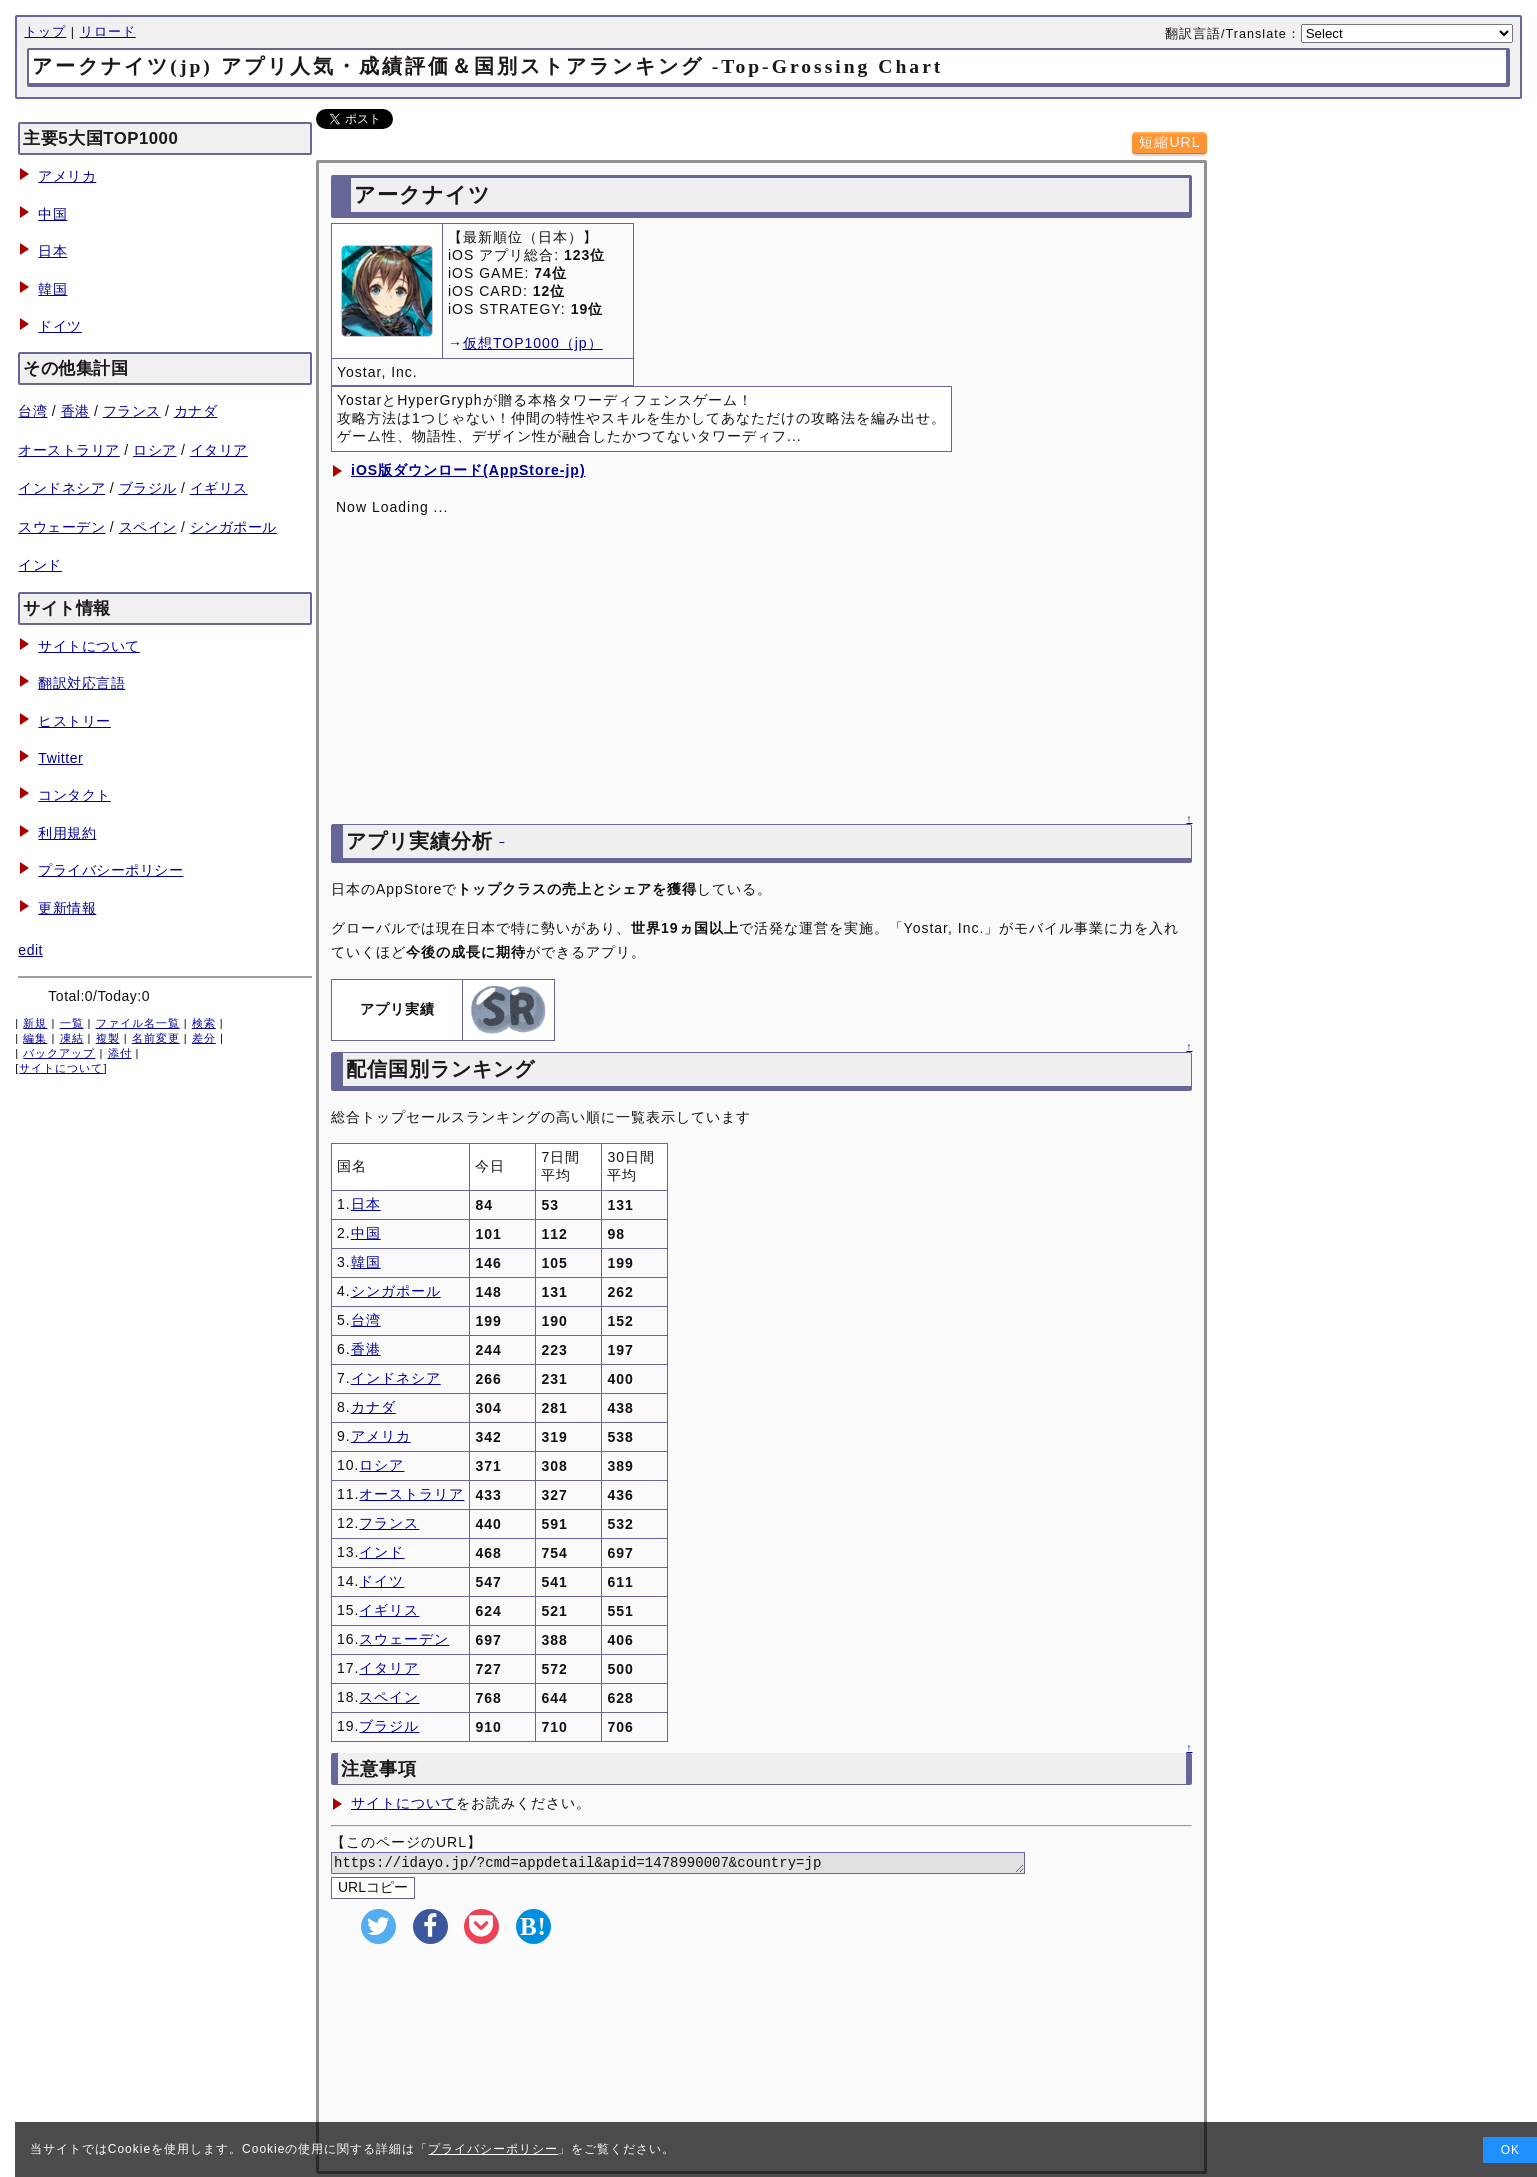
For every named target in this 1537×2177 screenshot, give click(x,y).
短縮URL (1169, 142)
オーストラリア (69, 450)
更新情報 (67, 908)
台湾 (32, 411)
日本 (52, 251)
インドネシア (61, 488)
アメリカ (67, 176)
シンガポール (233, 527)
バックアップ (59, 1053)
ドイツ (60, 326)
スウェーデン (61, 527)
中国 (52, 214)
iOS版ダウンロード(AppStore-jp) (468, 470)
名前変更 (156, 1038)
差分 (204, 1038)
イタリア (219, 450)
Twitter (60, 758)
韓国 (52, 289)
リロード (108, 32)
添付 (120, 1053)
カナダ (196, 411)
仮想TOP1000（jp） (533, 343)
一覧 (72, 1023)
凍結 (72, 1038)
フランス (132, 411)
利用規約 (67, 833)
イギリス (219, 488)
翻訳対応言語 (81, 683)
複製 (108, 1038)
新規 (35, 1023)
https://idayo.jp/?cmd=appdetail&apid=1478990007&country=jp (702, 1864)
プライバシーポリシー (110, 870)
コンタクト (74, 795)
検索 (204, 1023)
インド (40, 565)
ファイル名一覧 (138, 1023)
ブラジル (148, 488)
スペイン (148, 527)
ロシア (155, 450)
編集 (35, 1038)
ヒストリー (74, 721)
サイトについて (89, 646)
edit (30, 950)
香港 (75, 411)
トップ (45, 32)
